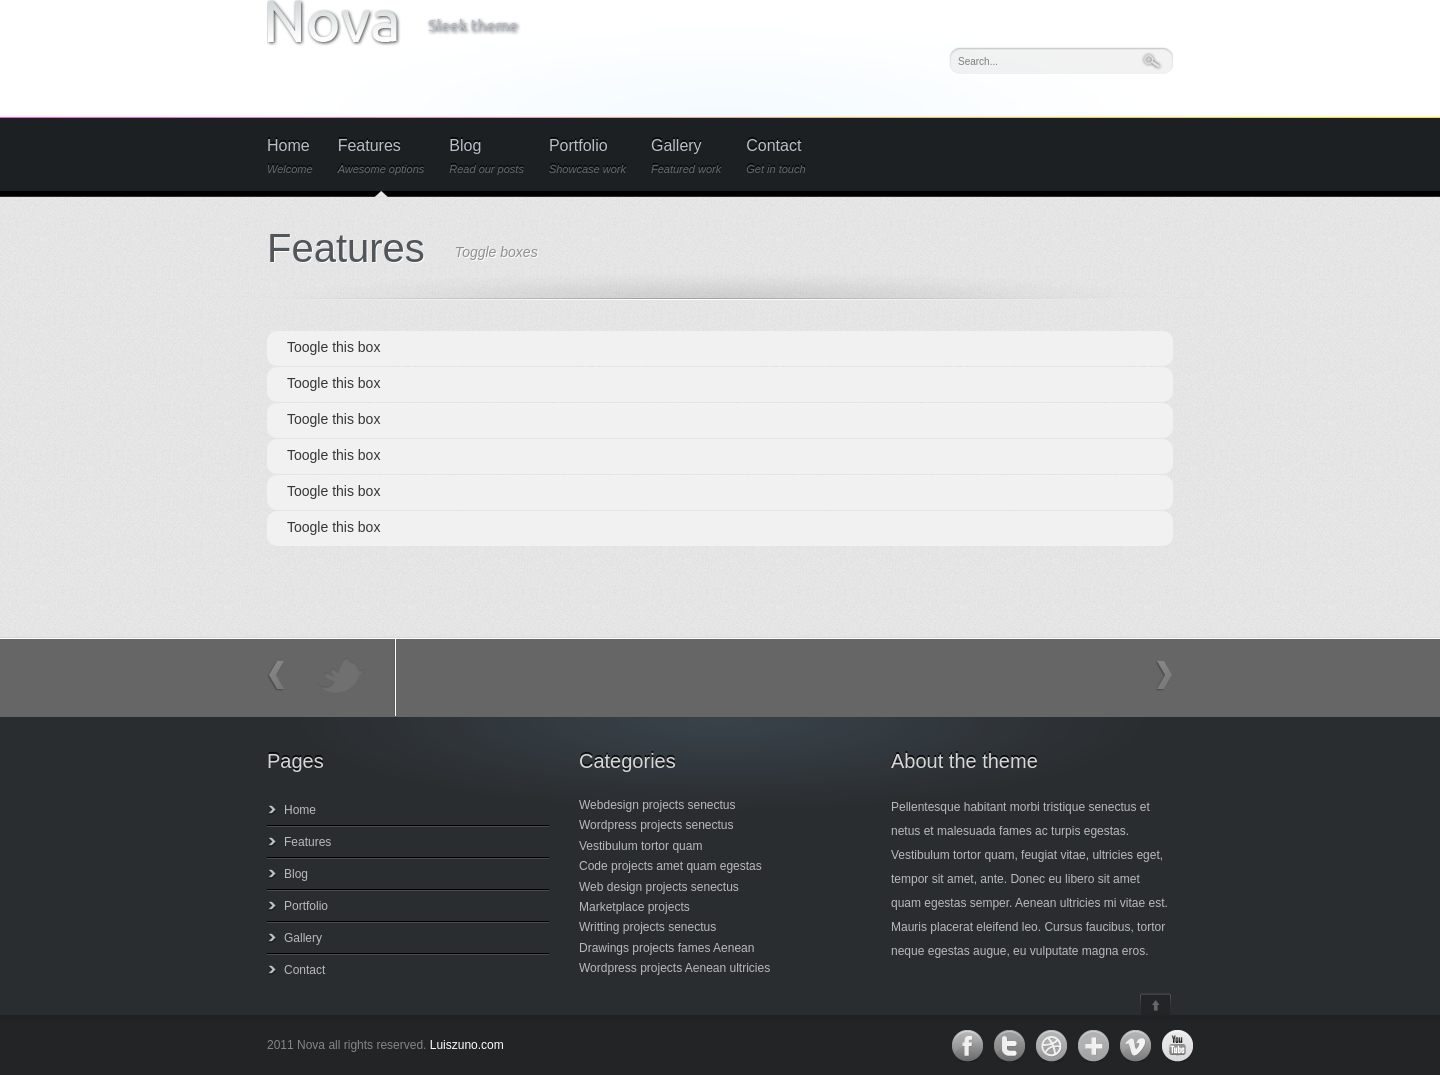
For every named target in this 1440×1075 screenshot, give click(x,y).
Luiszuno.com (467, 1045)
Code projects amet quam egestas (670, 866)
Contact (775, 156)
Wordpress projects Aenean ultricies (674, 968)
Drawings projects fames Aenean (666, 948)
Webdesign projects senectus (657, 805)
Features (381, 156)
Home (290, 156)
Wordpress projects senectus (656, 825)
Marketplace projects (634, 907)
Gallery (686, 156)
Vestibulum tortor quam (640, 846)
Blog (486, 156)
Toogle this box (333, 347)
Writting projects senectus (647, 927)
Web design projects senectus (659, 887)
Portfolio (587, 156)
